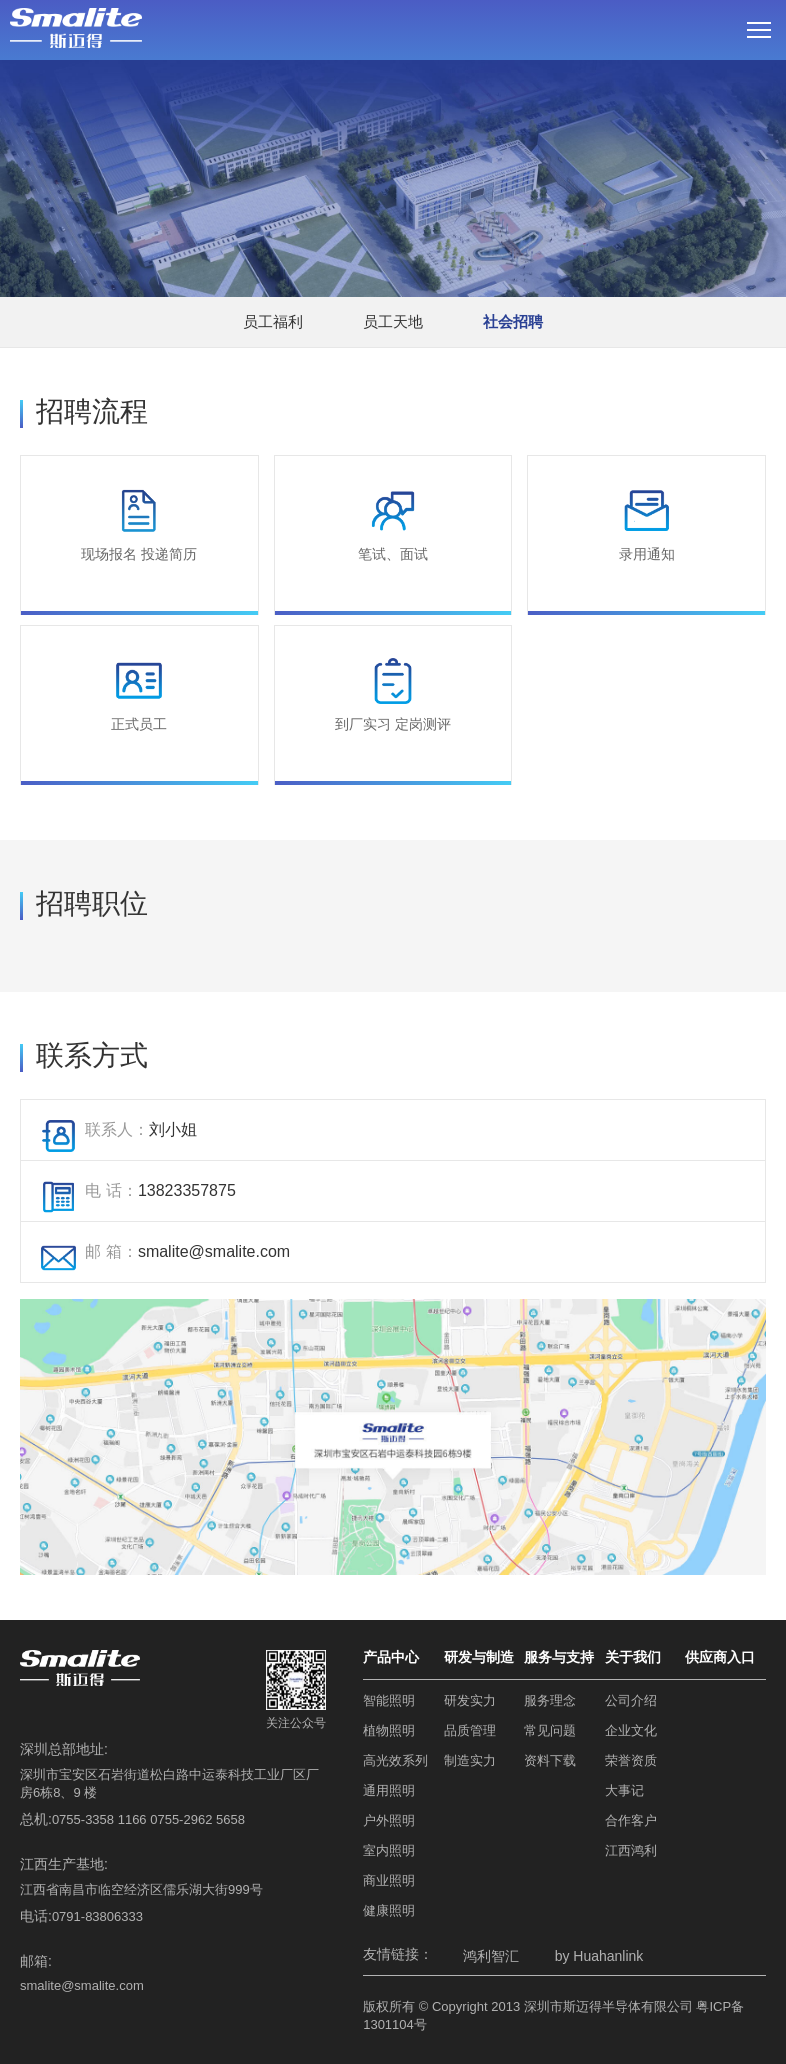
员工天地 (393, 321)
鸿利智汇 (491, 1956)
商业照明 (389, 1880)
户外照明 (389, 1820)
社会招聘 (513, 321)
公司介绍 (631, 1700)
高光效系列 (395, 1760)
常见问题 (550, 1730)
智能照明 (389, 1700)
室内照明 (389, 1850)
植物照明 (389, 1730)
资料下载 (550, 1760)
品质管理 (470, 1730)
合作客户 (631, 1820)
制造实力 (470, 1760)
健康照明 (389, 1910)
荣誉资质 (631, 1760)
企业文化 (631, 1730)
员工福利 (273, 321)
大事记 (624, 1790)
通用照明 (389, 1790)
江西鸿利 (631, 1850)
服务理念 (550, 1700)
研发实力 (470, 1700)
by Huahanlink (599, 1956)
